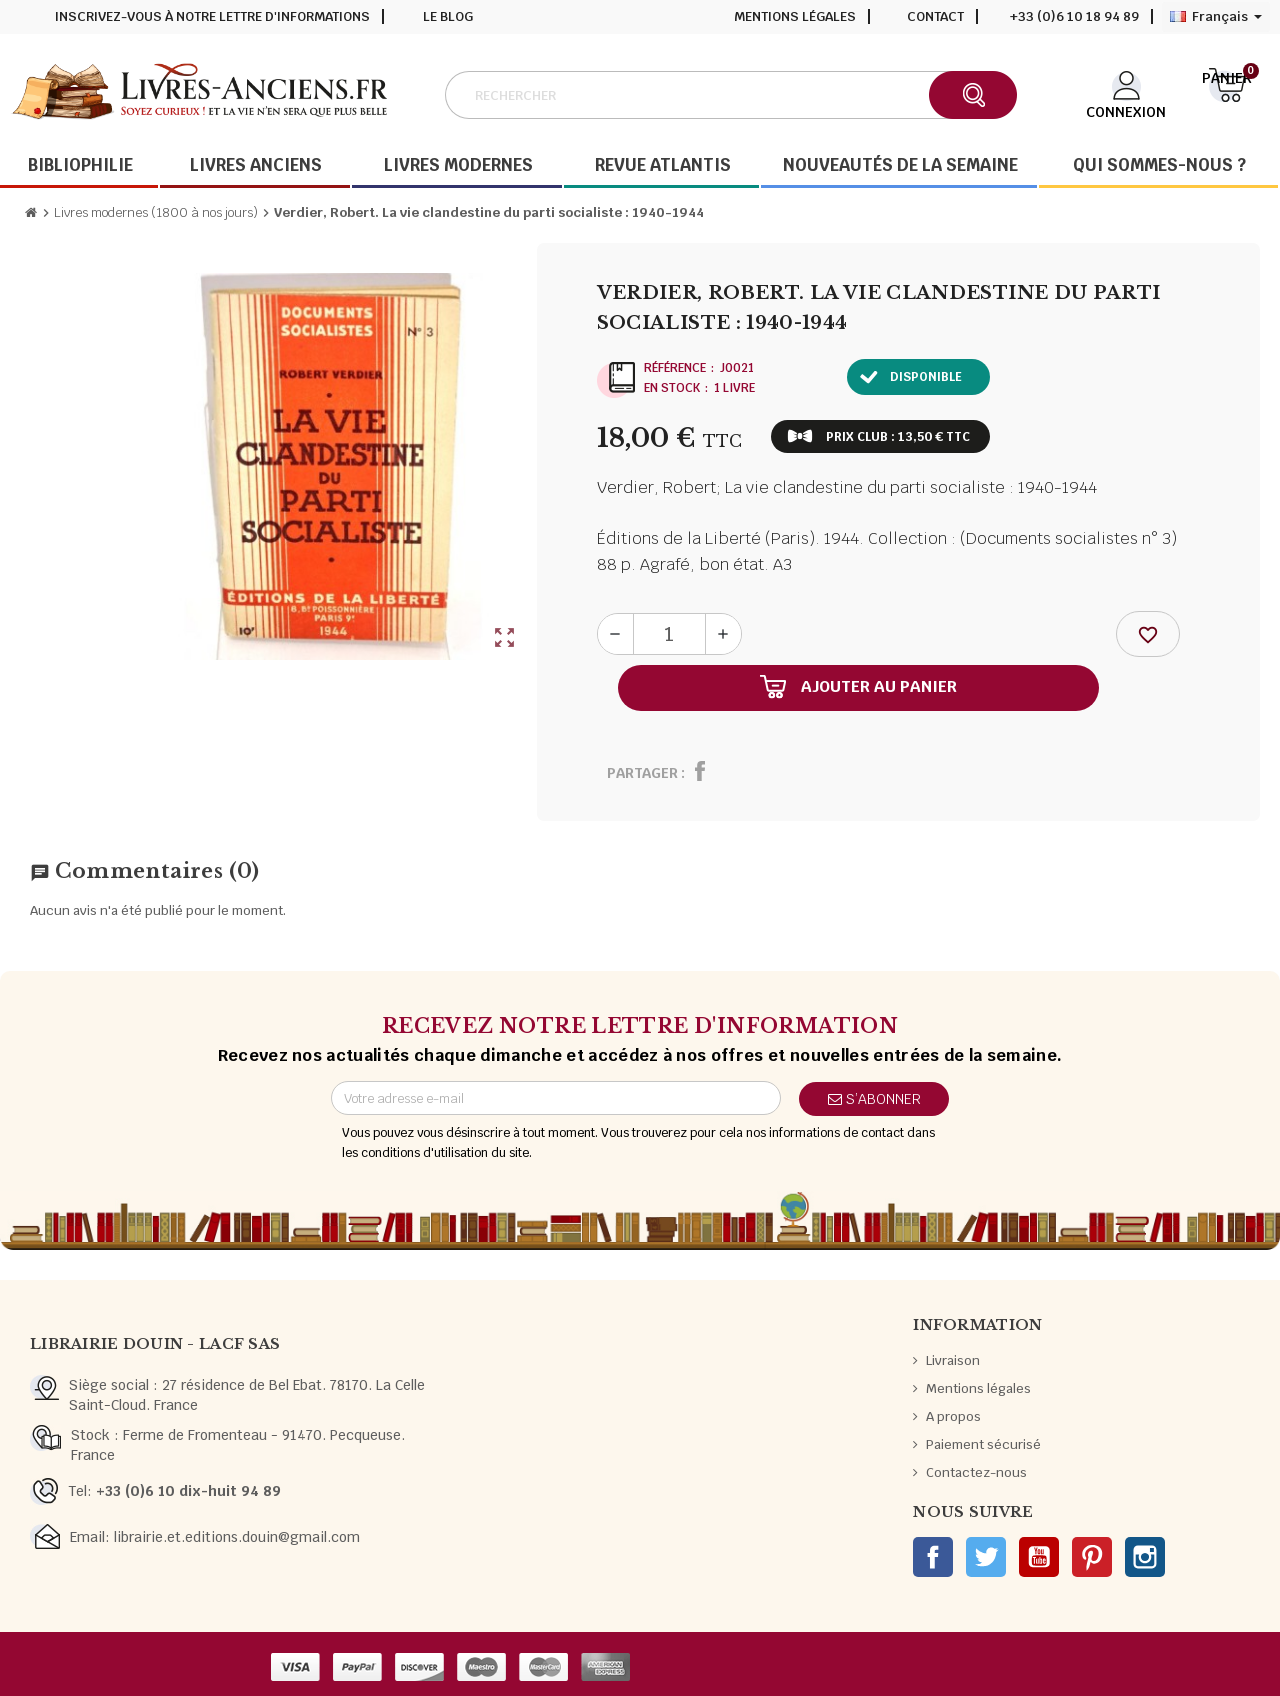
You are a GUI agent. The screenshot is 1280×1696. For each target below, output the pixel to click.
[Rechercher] (730, 95)
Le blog (448, 16)
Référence (675, 368)
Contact (935, 16)
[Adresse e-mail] (556, 1098)
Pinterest (1092, 1557)
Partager (642, 773)
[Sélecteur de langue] (1216, 17)
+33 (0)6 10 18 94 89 (1074, 16)
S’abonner (874, 1099)
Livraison (953, 1360)
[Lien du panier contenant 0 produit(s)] (1227, 93)
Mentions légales (795, 16)
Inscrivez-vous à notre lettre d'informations (212, 16)
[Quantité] (669, 634)
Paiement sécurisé (983, 1444)
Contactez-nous (976, 1472)
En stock (672, 388)
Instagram (1145, 1557)
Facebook (933, 1557)
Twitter (986, 1557)
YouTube (1039, 1557)
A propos (953, 1416)
